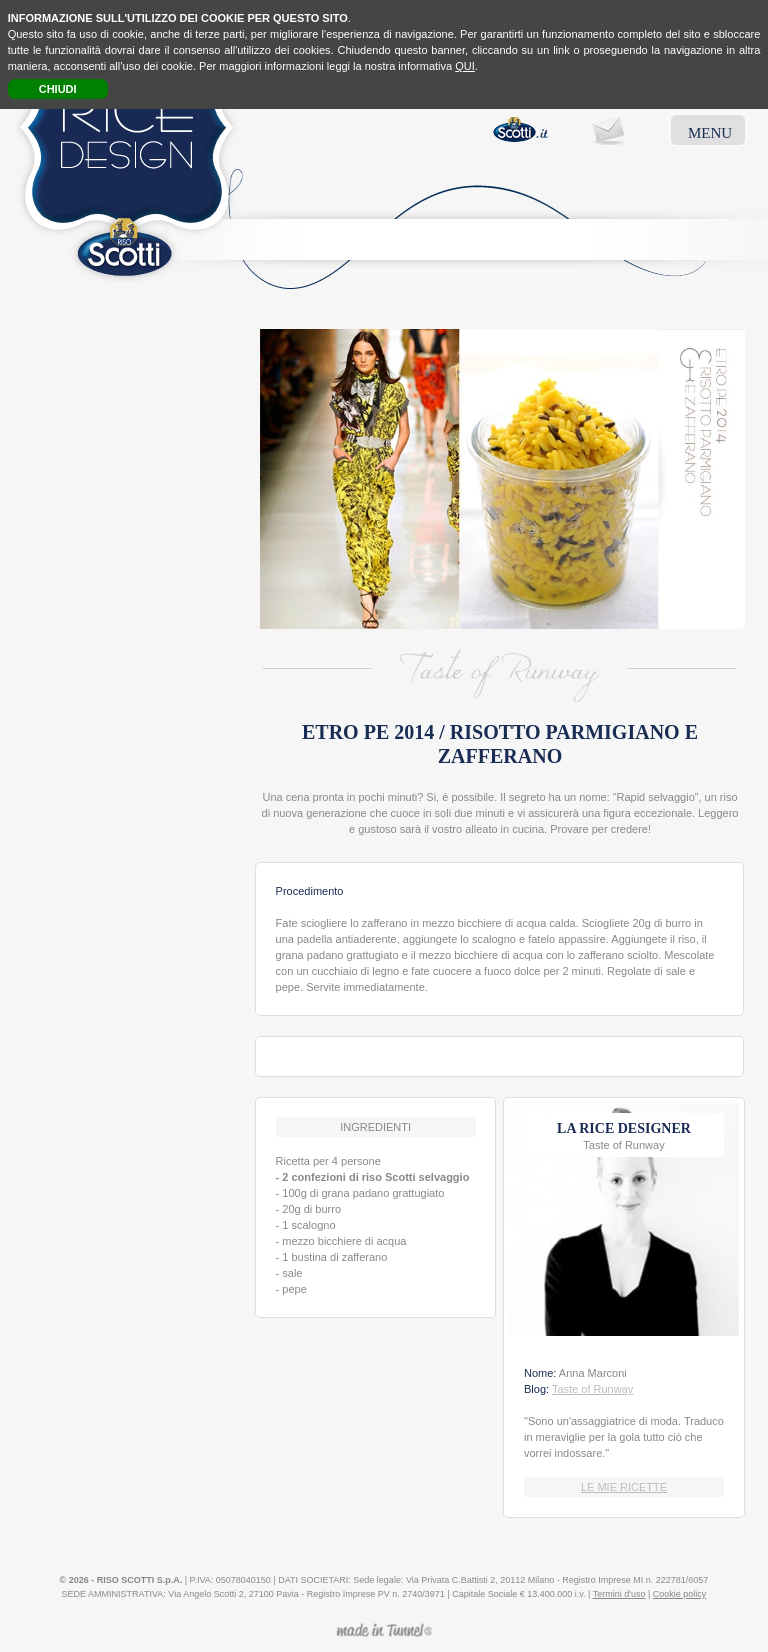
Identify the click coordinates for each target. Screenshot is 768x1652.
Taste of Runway (592, 1389)
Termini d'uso (619, 1594)
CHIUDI (58, 89)
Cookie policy (680, 1594)
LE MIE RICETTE (624, 1487)
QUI (465, 66)
